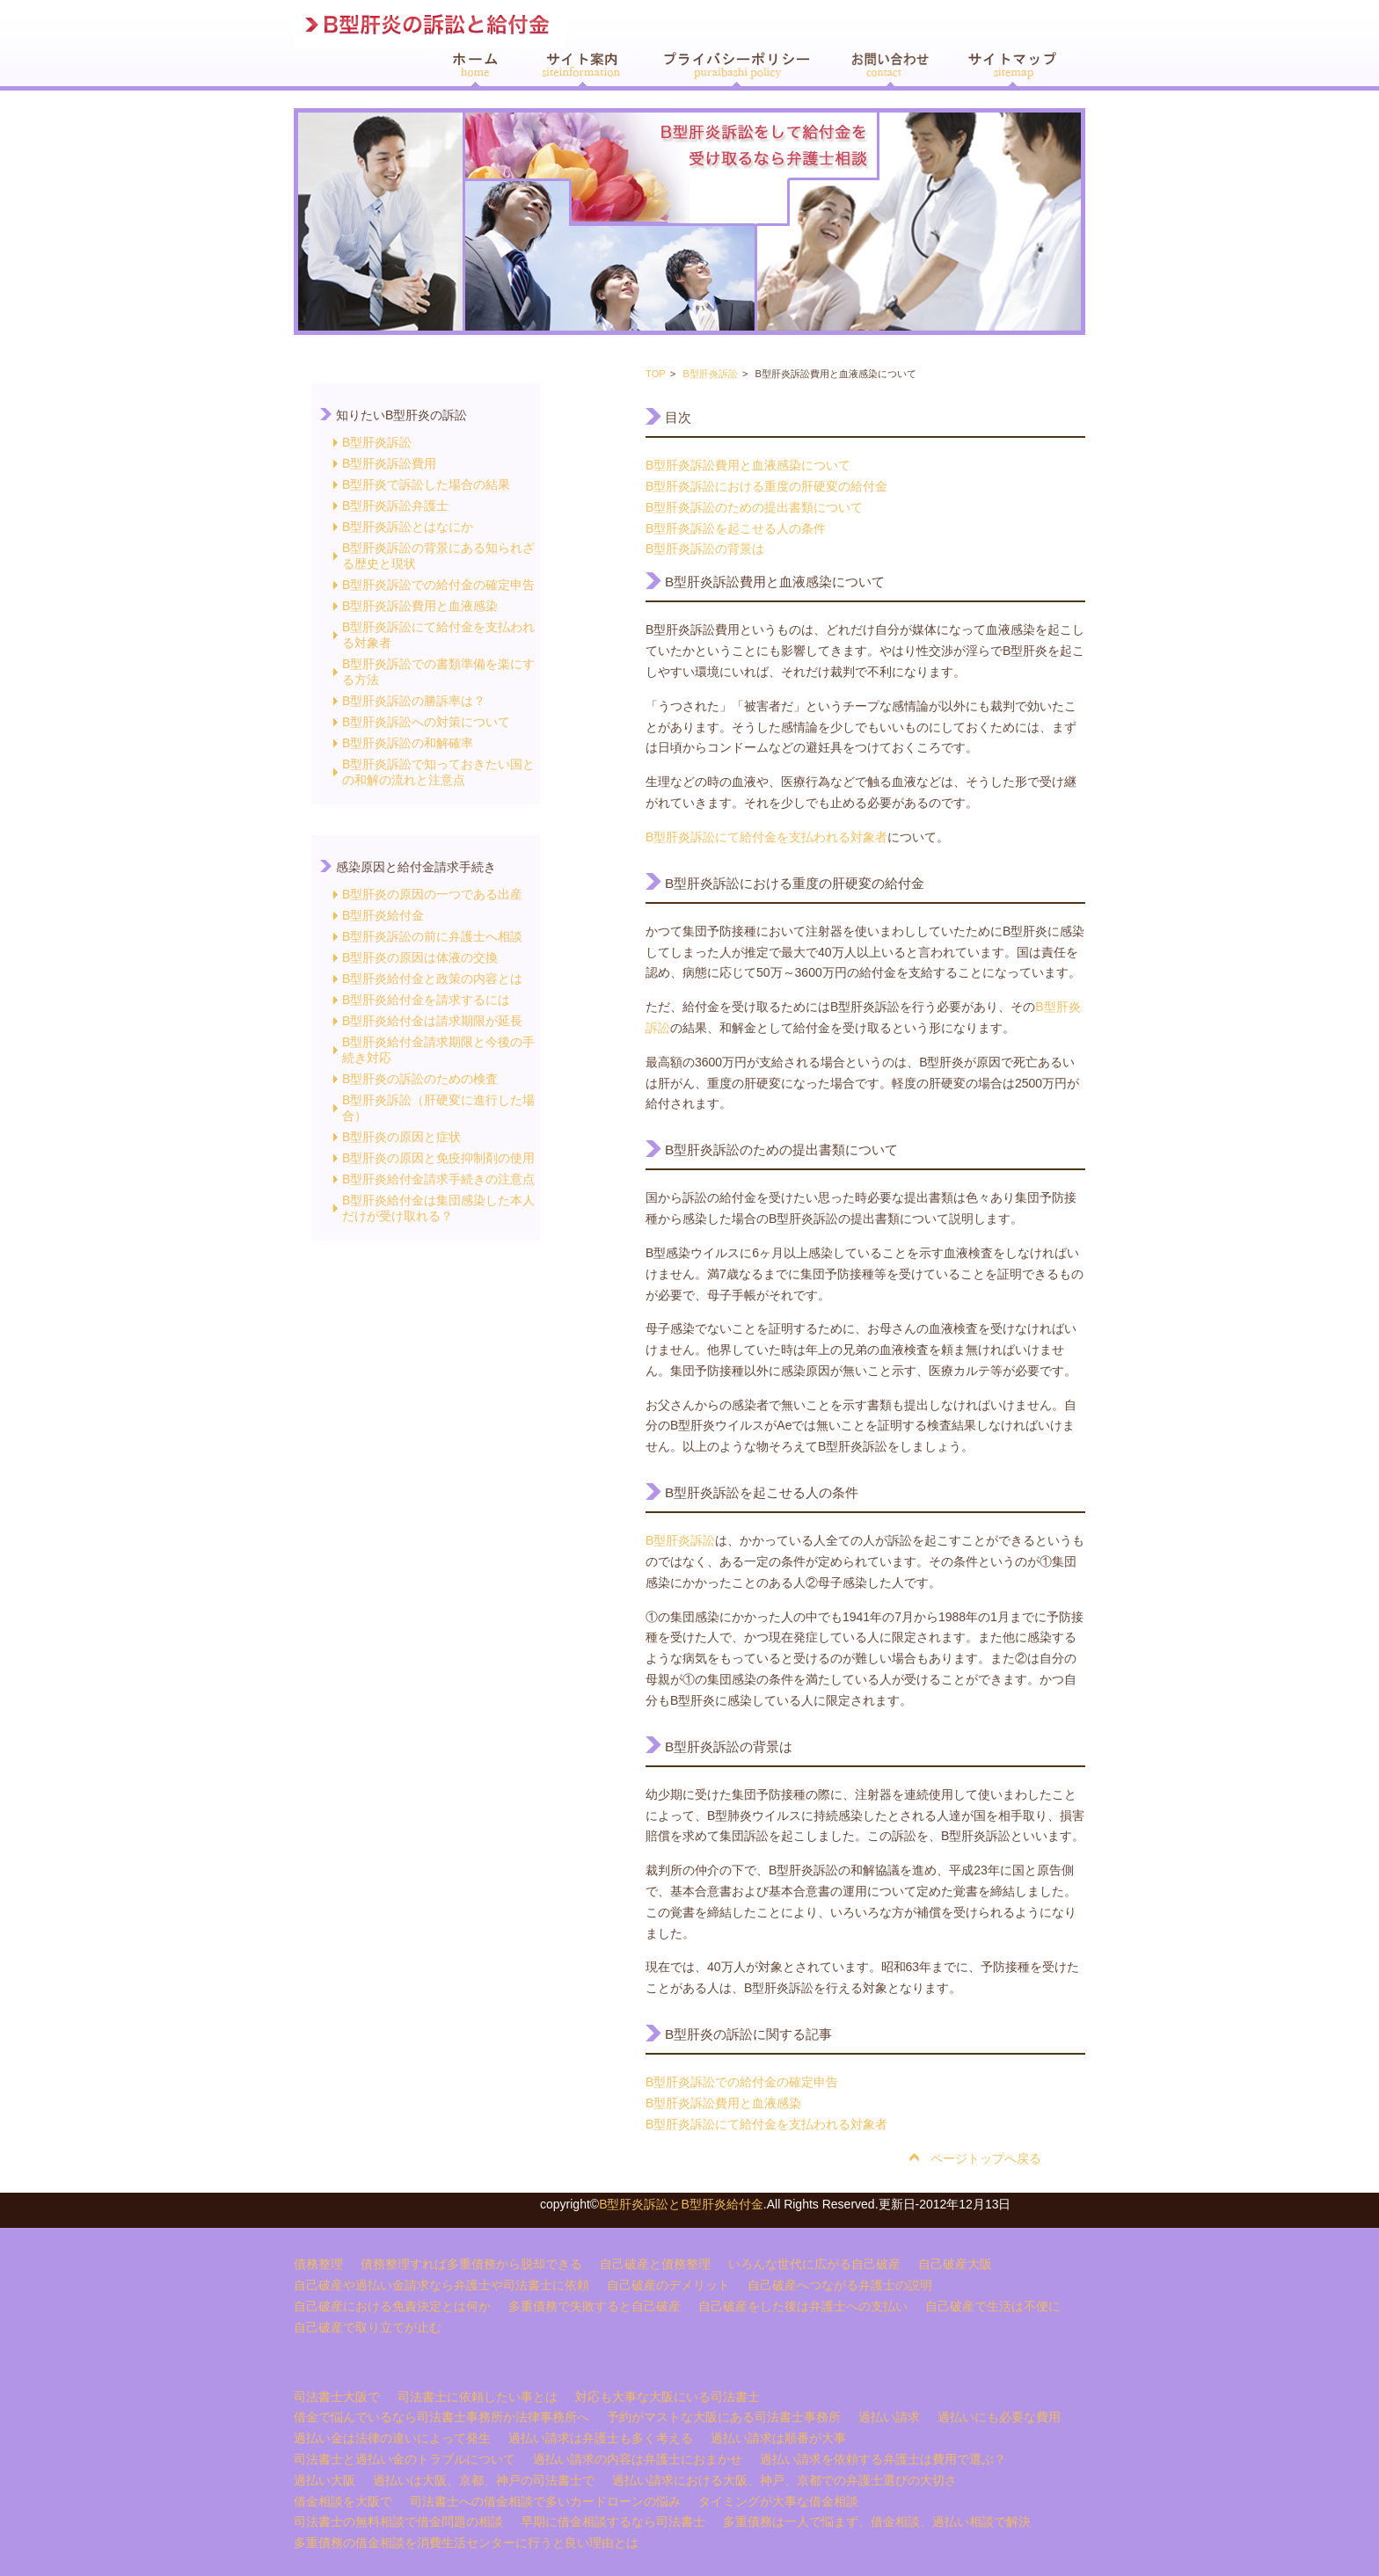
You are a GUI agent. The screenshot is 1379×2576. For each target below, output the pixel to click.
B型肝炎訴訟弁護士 (395, 505)
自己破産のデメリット (668, 2285)
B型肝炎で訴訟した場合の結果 (426, 484)
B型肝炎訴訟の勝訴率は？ (413, 701)
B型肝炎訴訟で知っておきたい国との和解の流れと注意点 (438, 772)
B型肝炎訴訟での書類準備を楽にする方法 (438, 672)
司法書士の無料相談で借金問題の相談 (398, 2521)
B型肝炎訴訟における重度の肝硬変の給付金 (766, 486)
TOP (656, 373)
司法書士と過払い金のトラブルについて (404, 2459)
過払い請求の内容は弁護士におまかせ (637, 2459)
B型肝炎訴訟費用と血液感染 (420, 606)
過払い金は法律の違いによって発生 (392, 2438)
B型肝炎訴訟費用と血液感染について (748, 465)
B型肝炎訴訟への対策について (426, 722)
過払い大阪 (324, 2480)
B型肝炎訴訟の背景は (705, 549)
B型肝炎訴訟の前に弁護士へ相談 (432, 936)
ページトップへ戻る (985, 2158)
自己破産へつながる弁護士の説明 (840, 2285)
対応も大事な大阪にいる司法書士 (667, 2397)
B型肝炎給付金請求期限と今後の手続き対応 (438, 1050)
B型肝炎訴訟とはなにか (407, 527)
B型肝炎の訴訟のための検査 (420, 1079)
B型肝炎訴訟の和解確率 (407, 743)
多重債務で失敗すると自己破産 (594, 2306)
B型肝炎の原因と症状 (401, 1137)
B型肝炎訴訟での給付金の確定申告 (438, 585)
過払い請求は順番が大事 (778, 2438)
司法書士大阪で (337, 2397)
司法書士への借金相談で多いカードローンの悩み (545, 2501)
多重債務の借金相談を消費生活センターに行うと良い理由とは (466, 2543)
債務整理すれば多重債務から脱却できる (471, 2264)
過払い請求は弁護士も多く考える (600, 2438)
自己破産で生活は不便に (993, 2306)
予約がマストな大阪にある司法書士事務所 (724, 2417)
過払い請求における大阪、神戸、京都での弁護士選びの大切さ (784, 2480)
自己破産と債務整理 (655, 2264)
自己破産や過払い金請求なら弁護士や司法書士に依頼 (441, 2285)
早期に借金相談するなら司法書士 (613, 2521)
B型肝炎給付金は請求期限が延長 (432, 1021)
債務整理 (318, 2264)
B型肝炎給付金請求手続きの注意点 (438, 1179)
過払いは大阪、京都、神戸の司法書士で (484, 2480)
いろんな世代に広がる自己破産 (814, 2264)
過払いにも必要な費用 (999, 2417)
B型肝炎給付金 (383, 915)
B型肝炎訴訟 (377, 442)
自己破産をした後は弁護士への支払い (803, 2306)
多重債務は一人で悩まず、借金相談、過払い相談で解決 (877, 2521)
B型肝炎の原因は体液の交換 (420, 957)
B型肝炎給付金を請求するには (426, 1000)
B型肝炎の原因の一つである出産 (432, 894)
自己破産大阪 (955, 2264)
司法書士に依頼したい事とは (478, 2397)
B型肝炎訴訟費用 (389, 463)
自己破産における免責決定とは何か (392, 2306)
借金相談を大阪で (343, 2501)
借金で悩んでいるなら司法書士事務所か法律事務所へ (441, 2417)
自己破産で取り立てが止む (367, 2327)
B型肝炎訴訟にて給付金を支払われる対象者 (438, 635)
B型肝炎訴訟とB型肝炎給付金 (681, 2204)
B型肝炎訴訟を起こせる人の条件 (736, 528)
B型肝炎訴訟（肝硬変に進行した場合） (438, 1108)
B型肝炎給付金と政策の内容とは (432, 978)
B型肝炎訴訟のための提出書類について (754, 507)
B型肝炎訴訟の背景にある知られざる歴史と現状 (438, 556)
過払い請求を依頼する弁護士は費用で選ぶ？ (883, 2459)
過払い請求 (889, 2417)
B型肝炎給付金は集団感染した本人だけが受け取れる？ (438, 1208)
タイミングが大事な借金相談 (778, 2501)
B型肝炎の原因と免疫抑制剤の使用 (438, 1158)
